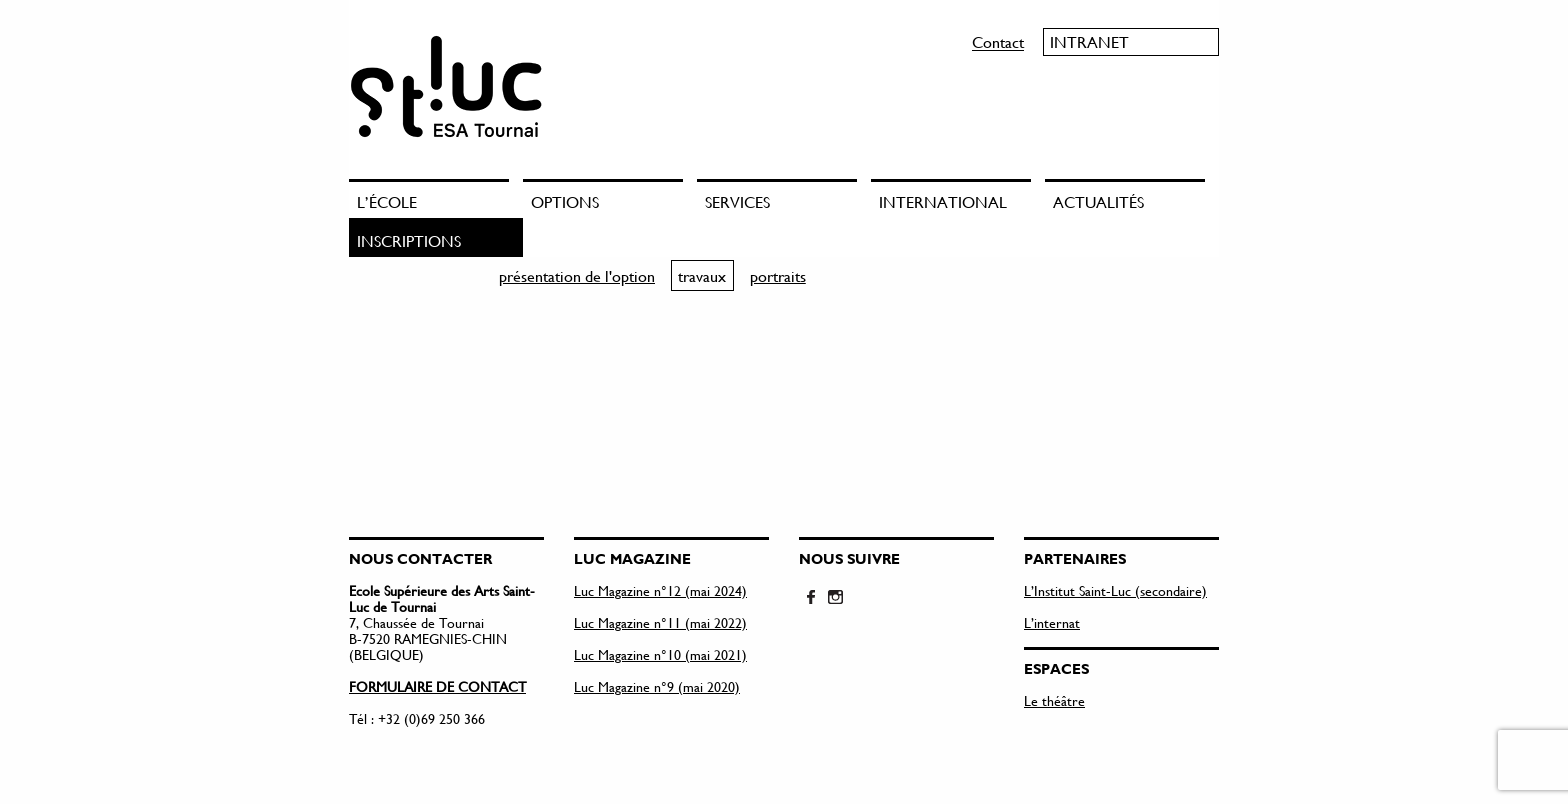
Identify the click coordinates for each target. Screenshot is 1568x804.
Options (565, 201)
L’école (387, 201)
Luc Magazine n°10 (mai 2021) (660, 654)
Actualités (1098, 201)
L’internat (1052, 622)
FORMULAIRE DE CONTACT (437, 686)
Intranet (1089, 41)
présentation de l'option (577, 275)
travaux (702, 275)
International (943, 201)
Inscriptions (409, 240)
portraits (778, 275)
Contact (998, 41)
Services (737, 201)
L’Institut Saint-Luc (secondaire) (1115, 590)
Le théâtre (1054, 700)
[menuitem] (436, 198)
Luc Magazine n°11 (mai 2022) (660, 622)
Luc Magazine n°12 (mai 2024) (660, 590)
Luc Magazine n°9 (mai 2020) (657, 686)
